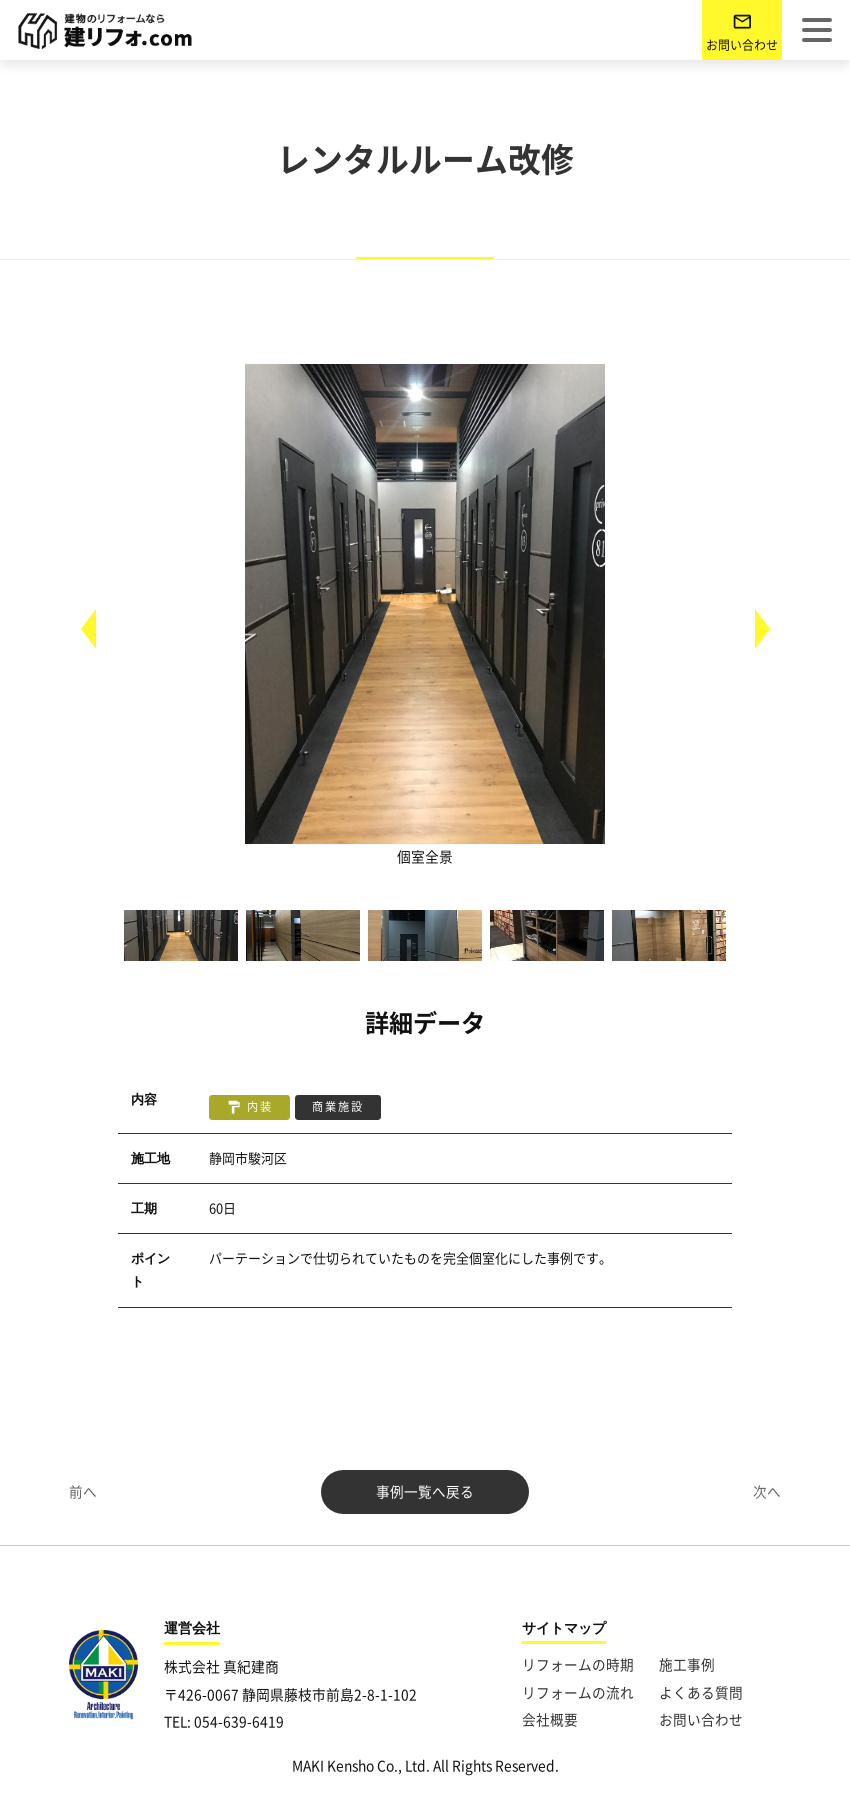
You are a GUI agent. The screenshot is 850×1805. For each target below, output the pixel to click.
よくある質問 (701, 1693)
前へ (83, 1492)
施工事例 (687, 1665)
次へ (767, 1492)
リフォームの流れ (578, 1693)
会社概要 (550, 1720)
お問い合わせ (742, 45)
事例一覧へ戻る (425, 1492)
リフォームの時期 (578, 1665)
